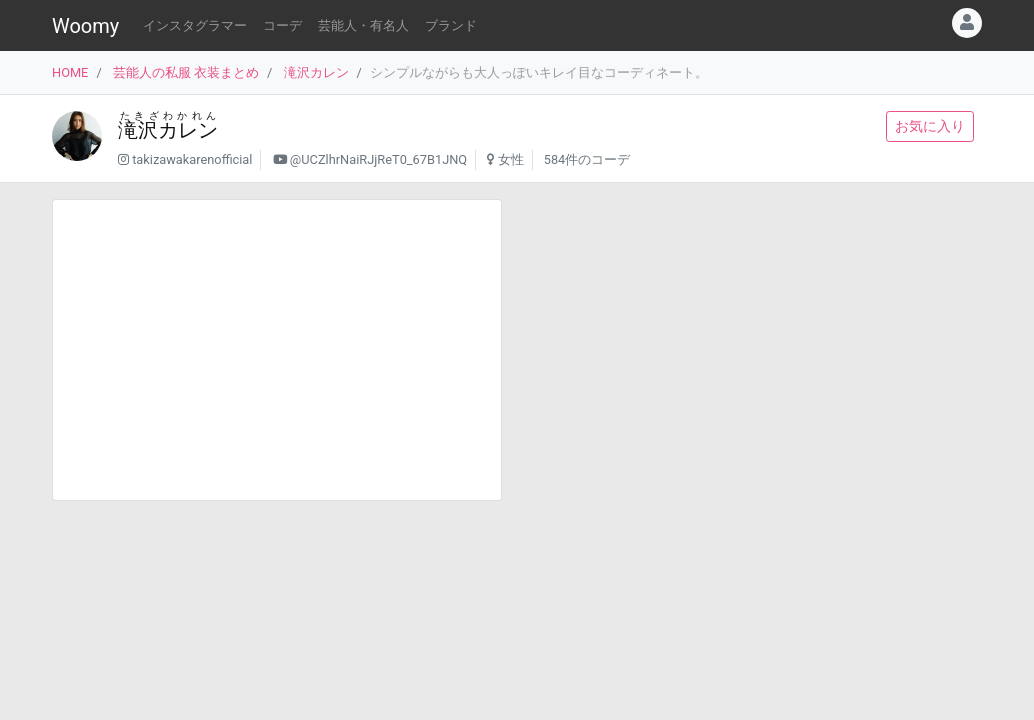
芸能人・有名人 (363, 25)
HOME (70, 72)
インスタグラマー (195, 25)
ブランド (451, 25)
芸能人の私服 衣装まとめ (186, 72)
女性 (511, 159)
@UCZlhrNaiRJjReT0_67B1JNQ (378, 159)
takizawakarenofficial (192, 159)
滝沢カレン (316, 72)
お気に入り (930, 126)
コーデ (282, 25)
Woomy (85, 26)
